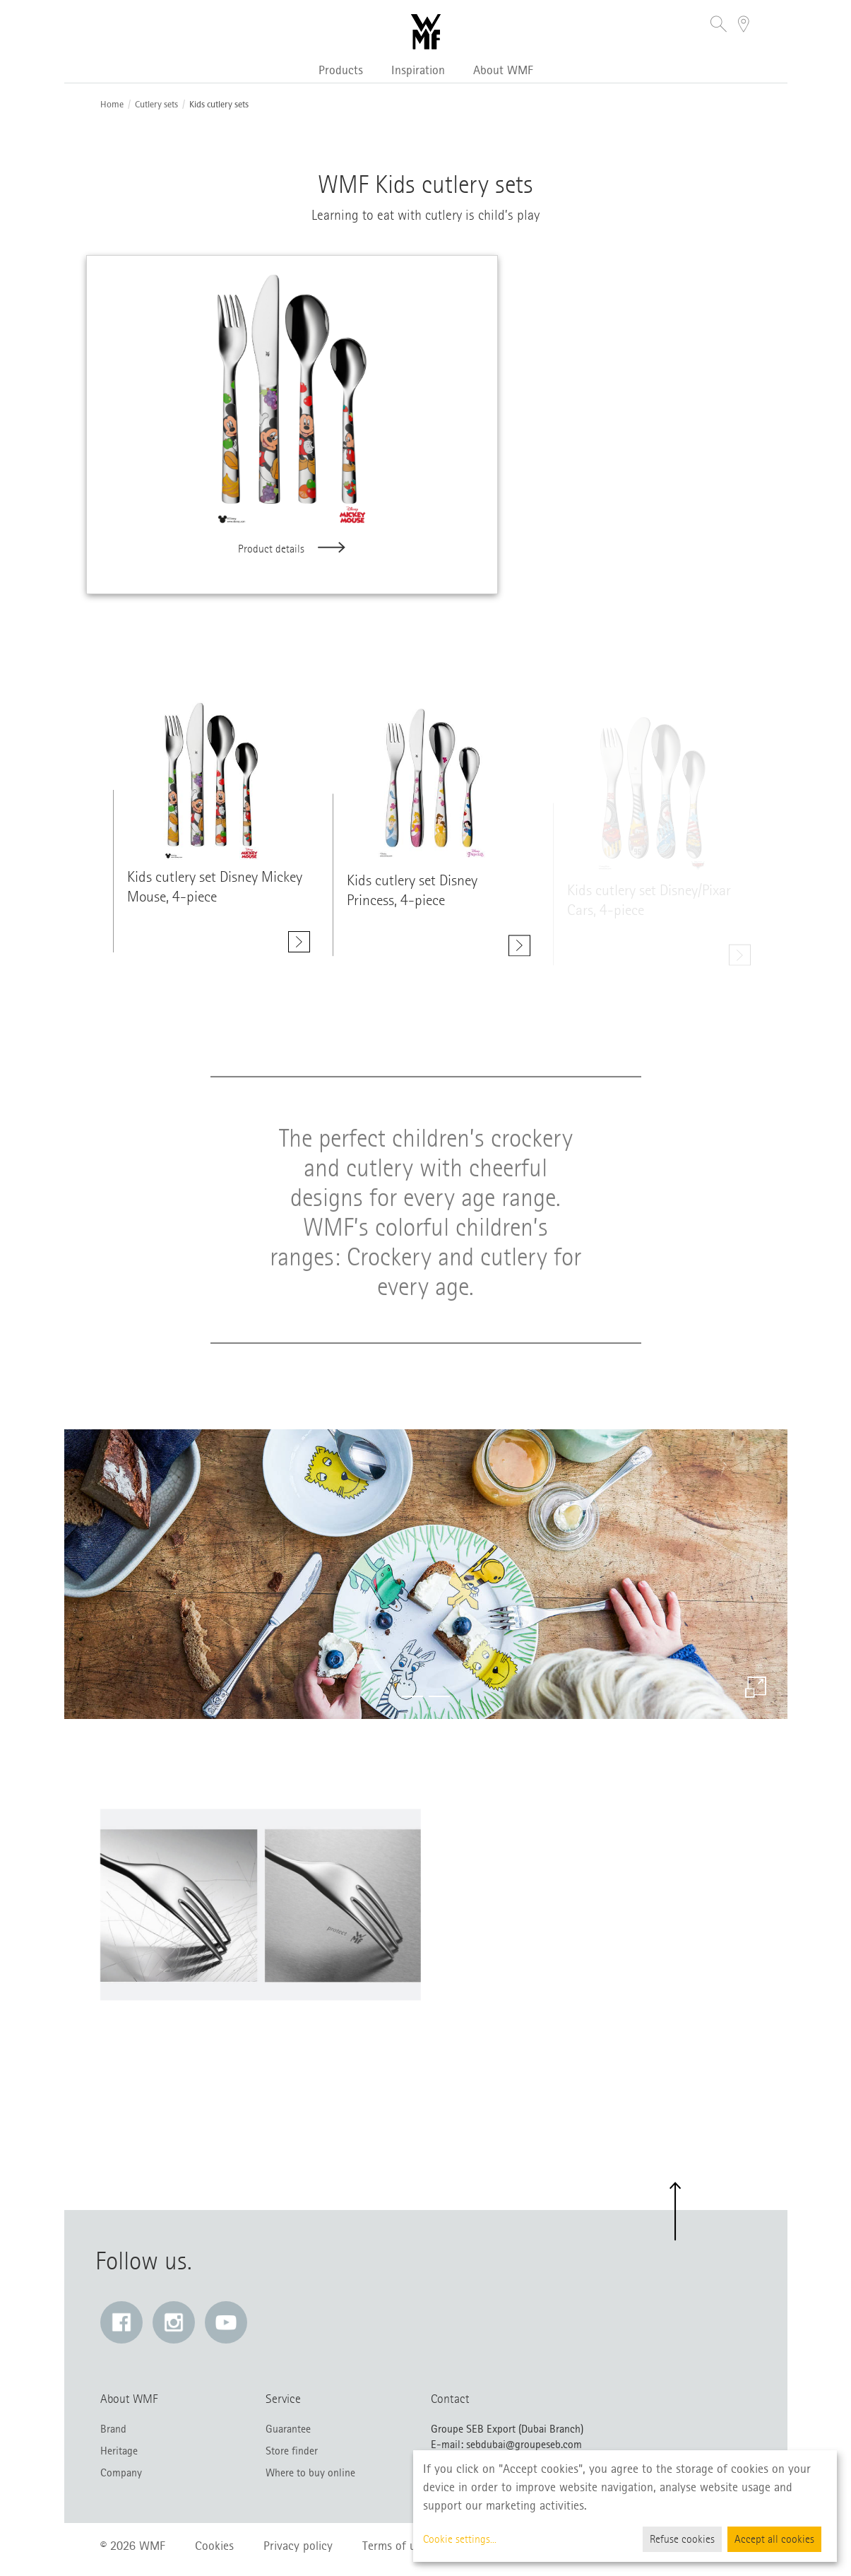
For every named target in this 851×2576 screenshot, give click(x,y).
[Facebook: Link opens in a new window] (121, 2322)
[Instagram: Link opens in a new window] (174, 2322)
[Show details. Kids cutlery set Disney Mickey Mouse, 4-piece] (299, 947)
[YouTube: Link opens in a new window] (226, 2322)
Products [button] (341, 70)
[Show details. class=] (212, 786)
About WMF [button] (503, 70)
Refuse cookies (682, 2539)
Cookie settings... (459, 2539)
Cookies (214, 2546)
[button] (718, 25)
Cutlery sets (156, 105)
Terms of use (394, 2546)
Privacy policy (298, 2546)
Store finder (292, 2451)
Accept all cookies (774, 2539)
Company (121, 2472)
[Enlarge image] (755, 1687)
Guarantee (288, 2429)
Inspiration (418, 70)
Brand (113, 2429)
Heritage (119, 2451)
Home (112, 105)
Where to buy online (310, 2472)
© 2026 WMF (132, 2546)
